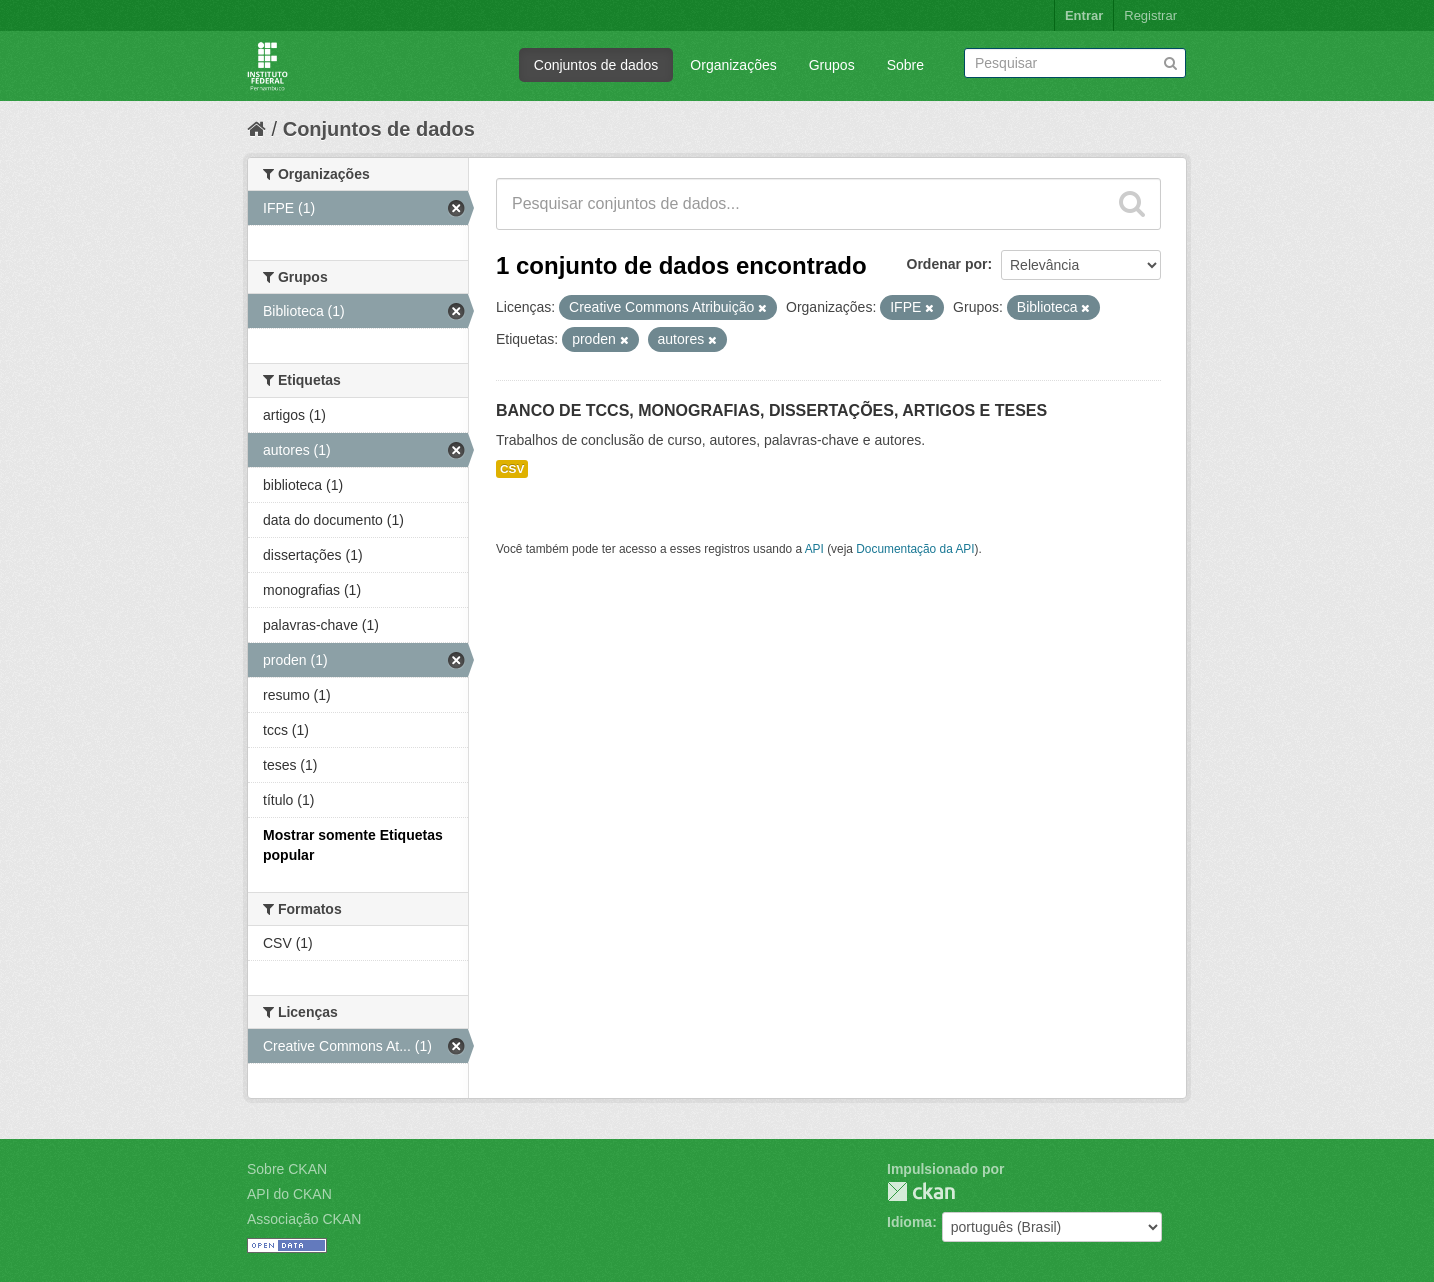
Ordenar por (947, 264)
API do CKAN (289, 1194)
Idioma (909, 1222)
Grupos (832, 65)
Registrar (1150, 15)
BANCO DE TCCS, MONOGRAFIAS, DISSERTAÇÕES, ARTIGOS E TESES (771, 410)
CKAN (921, 1191)
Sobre (905, 65)
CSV (512, 469)
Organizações (733, 65)
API (814, 549)
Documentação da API (915, 549)
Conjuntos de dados (596, 65)
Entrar (1084, 15)
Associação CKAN (304, 1219)
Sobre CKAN (287, 1169)
